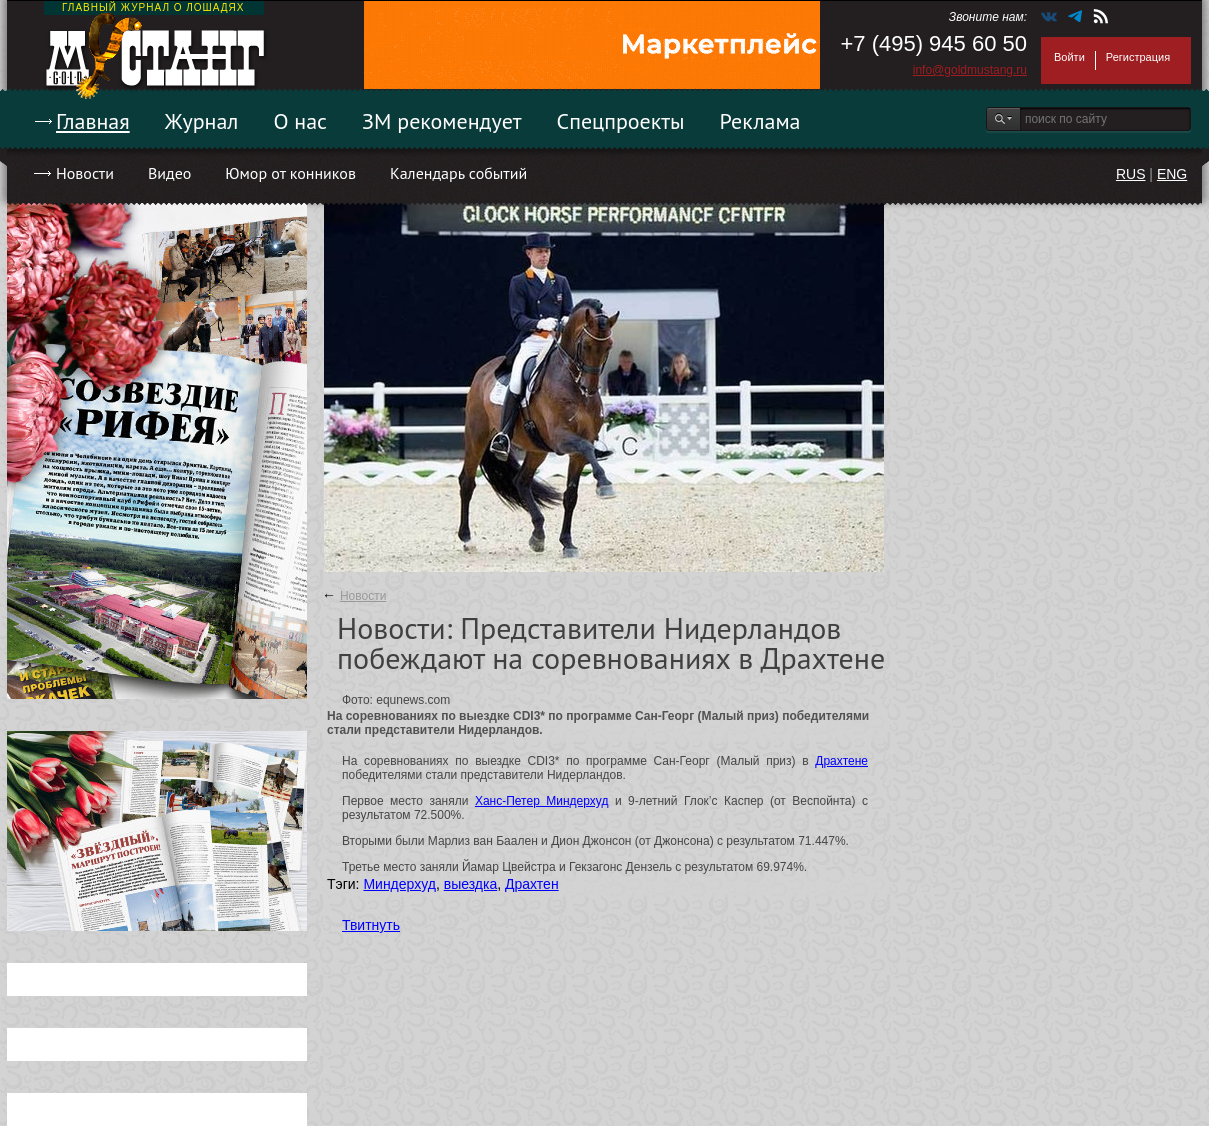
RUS (1131, 174)
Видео (169, 173)
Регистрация (1138, 57)
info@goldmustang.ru (970, 70)
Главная (93, 121)
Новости (85, 173)
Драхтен (532, 884)
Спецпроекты (621, 121)
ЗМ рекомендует (442, 121)
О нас (300, 121)
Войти (1069, 57)
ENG (1172, 174)
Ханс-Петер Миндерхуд (542, 801)
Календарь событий (458, 173)
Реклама (760, 121)
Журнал (202, 121)
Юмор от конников (290, 173)
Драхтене (841, 761)
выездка (470, 884)
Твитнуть (371, 925)
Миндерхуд (399, 884)
